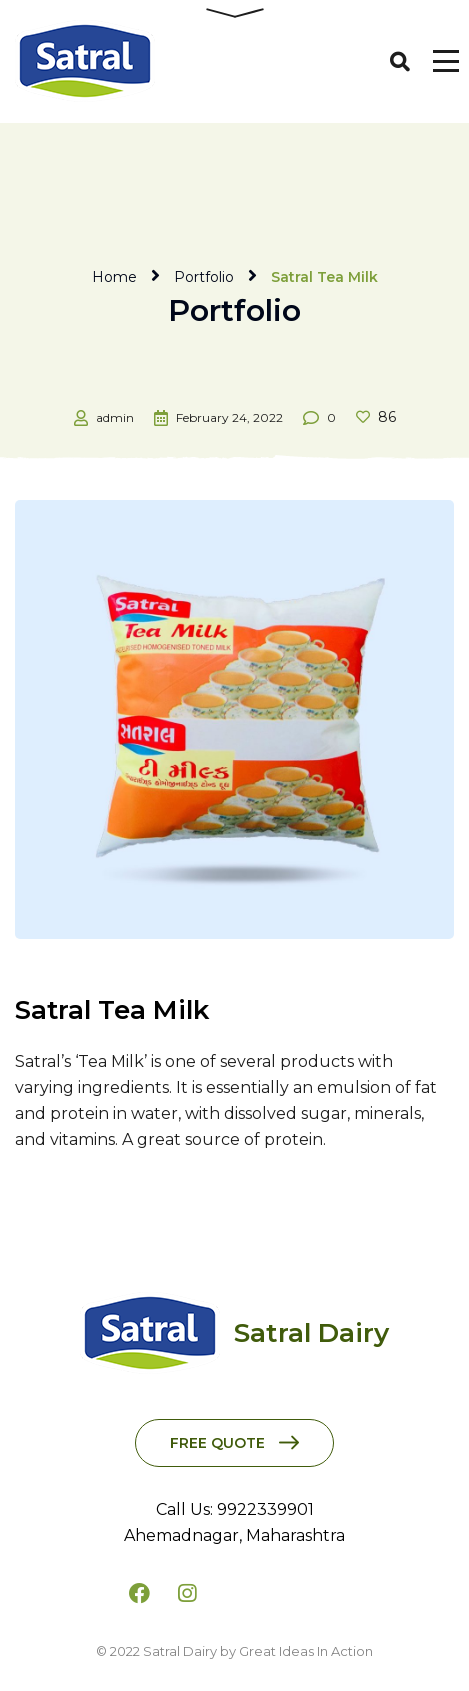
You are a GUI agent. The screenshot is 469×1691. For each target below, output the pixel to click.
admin (115, 417)
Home (114, 277)
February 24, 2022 (229, 417)
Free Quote (217, 1443)
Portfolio (204, 277)
